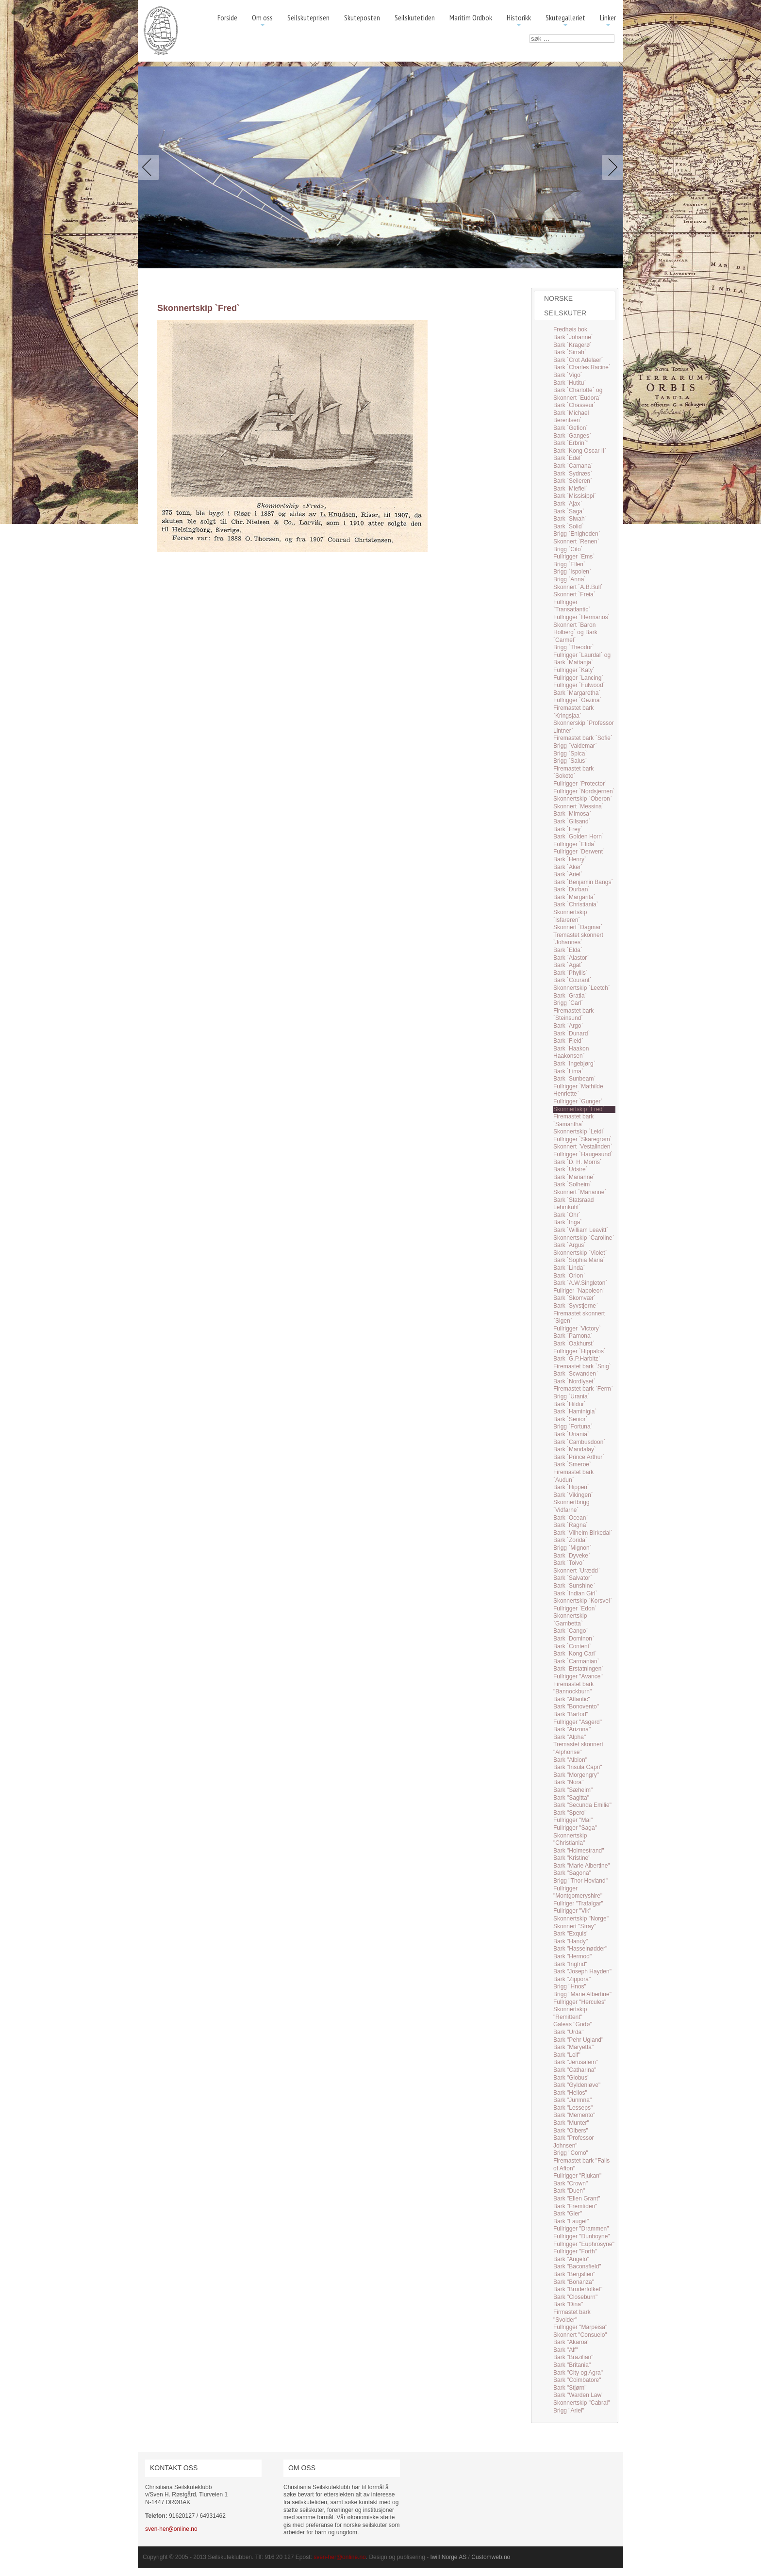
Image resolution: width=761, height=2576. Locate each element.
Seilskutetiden (415, 17)
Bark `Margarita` (574, 897)
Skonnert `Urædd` (576, 1570)
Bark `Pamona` (573, 1335)
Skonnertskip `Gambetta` (570, 1619)
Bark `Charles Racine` (582, 367)
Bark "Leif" (566, 2054)
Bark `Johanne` (573, 337)
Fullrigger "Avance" (578, 1676)
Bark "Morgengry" (576, 1775)
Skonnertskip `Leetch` (581, 987)
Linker (608, 21)
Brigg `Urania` (571, 1396)
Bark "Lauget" (571, 2221)
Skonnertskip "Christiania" (570, 1839)
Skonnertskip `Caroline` (583, 1237)
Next (610, 167)
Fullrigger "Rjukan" (577, 2175)
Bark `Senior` (570, 1419)
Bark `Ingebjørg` (574, 1063)
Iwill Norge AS (448, 2557)
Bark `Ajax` (567, 503)
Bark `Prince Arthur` (578, 1457)
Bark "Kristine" (572, 1857)
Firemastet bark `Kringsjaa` (573, 712)
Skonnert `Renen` (576, 541)
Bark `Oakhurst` (574, 1343)
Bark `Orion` (569, 1275)
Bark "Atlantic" (571, 1699)
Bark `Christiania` (575, 904)
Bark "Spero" (570, 1812)
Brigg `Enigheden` (576, 533)
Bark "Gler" (567, 2213)
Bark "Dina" (568, 2304)
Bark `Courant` (572, 980)
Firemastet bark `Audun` (573, 1476)
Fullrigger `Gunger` (577, 1101)
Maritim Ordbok (470, 17)
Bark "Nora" (568, 1782)
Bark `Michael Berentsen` (571, 417)
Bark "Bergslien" (574, 2274)
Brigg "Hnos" (569, 1986)
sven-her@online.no (171, 2529)
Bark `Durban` (571, 889)
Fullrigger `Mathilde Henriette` (578, 1090)
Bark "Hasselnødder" (580, 1948)
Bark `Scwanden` (575, 1373)
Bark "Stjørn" (570, 2387)
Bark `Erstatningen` (578, 1668)
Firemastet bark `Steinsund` (573, 1014)
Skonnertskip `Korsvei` (582, 1600)
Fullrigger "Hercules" (579, 2002)
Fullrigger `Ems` (574, 556)
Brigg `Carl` (568, 1003)
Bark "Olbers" (570, 2130)
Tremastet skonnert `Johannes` (578, 939)
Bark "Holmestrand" (578, 1850)
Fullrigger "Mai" (573, 1820)
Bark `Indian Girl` (575, 1593)
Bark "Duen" (569, 2190)
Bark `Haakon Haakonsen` (571, 1052)
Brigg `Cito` (568, 549)
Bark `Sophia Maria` (579, 1260)
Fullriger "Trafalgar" (578, 1903)
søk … (529, 34)
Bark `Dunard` (571, 1033)
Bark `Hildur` (569, 1404)
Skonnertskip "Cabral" (581, 2402)
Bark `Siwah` (570, 518)
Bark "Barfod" (570, 1714)
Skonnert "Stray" (574, 1926)
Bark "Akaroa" (571, 2342)
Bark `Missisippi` (574, 495)
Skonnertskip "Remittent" (570, 2013)
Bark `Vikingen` (573, 1495)
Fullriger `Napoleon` (579, 1290)
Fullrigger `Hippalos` (579, 1351)
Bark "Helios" (570, 2092)
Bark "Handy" (570, 1941)
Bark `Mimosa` (572, 813)
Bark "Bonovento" (576, 1706)
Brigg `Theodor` (573, 647)
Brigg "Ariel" (568, 2410)
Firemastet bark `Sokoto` (573, 772)
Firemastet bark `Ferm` (583, 1388)
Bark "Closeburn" (575, 2297)
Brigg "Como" (570, 2152)
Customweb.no (490, 2557)
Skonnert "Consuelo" (580, 2334)
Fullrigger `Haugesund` (583, 1154)
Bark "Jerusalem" (575, 2062)
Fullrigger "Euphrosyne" (583, 2244)
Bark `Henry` (569, 859)
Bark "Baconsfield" (577, 2266)
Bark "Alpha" (569, 1737)
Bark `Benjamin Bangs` (583, 882)
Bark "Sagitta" (571, 1797)
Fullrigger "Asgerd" (577, 1722)
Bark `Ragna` (570, 1525)
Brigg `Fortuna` (573, 1426)
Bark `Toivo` (568, 1562)
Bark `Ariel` (567, 874)
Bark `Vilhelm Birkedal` (582, 1532)
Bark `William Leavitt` (580, 1230)
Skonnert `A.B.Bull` (578, 587)
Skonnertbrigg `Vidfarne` (571, 1506)
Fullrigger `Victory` (577, 1328)
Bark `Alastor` (571, 957)
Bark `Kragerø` (572, 345)
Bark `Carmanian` (576, 1661)
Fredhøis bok (570, 329)
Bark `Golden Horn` (578, 836)
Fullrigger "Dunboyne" (581, 2236)
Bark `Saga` (568, 511)
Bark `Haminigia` (574, 1411)
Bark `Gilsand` (572, 821)
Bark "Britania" (572, 2365)
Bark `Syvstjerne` (575, 1305)
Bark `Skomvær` (574, 1298)
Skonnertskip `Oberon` (582, 798)
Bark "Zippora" (572, 1979)
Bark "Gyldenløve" (576, 2085)
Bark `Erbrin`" (570, 443)
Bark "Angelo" (571, 2259)
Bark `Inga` (567, 1222)
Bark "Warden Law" (578, 2395)
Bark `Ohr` (566, 1215)
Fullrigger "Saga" (575, 1827)
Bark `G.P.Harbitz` (576, 1358)
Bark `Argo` (568, 1025)
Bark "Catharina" (574, 2070)
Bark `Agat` (568, 965)
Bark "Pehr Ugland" (578, 2039)
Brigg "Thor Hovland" (580, 1880)
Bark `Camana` (573, 465)
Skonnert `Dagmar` (578, 927)
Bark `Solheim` (572, 1184)
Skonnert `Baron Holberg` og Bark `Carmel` (575, 632)
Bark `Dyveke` (571, 1555)
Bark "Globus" (571, 2077)
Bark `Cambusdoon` (579, 1442)
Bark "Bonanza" (573, 2282)
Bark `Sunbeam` (574, 1078)
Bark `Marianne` (574, 1177)
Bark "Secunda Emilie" (582, 1805)
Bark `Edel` (567, 458)
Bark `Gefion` (570, 428)
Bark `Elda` (567, 950)
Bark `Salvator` (572, 1578)
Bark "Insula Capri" (577, 1767)
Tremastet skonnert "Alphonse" (578, 1748)
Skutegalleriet (565, 21)
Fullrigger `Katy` (574, 670)
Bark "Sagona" (572, 1873)
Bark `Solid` (568, 526)
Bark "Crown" (570, 2183)
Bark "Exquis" (571, 1933)
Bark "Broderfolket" (577, 2289)
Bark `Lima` (568, 1071)
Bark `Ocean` (570, 1517)
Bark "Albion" (570, 1759)
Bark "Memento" (574, 2115)
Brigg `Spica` (570, 753)
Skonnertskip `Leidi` (579, 1131)
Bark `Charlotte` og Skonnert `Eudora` (577, 394)
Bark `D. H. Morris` (577, 1162)
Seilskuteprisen (308, 17)
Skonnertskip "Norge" (581, 1918)
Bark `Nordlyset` (574, 1381)
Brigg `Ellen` (569, 564)
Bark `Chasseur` (574, 405)
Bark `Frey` (567, 829)
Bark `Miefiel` (570, 488)
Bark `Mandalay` (574, 1449)
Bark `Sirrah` (569, 352)
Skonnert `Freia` (574, 594)
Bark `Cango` (570, 1630)
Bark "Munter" (571, 2122)
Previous (150, 167)
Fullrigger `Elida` (574, 844)
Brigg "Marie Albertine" (582, 1994)
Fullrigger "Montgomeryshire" (577, 1892)
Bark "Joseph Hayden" (582, 1971)
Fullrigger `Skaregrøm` (582, 1139)
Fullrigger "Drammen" (581, 2228)
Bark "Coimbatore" (577, 2380)
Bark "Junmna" (572, 2100)
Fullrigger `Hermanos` (581, 617)
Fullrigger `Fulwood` (579, 685)
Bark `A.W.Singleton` (580, 1283)
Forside (227, 17)
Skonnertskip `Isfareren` (570, 916)
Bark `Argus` (569, 1245)
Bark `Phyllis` (570, 972)
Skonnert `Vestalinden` (582, 1146)
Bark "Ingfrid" (570, 1964)
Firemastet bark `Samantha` (573, 1120)
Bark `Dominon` (573, 1638)
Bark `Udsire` (570, 1169)
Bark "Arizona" (572, 1729)
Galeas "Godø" (572, 2024)
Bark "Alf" (565, 2349)
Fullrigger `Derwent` (579, 851)
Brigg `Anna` (569, 579)
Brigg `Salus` (570, 760)
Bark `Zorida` (570, 1540)
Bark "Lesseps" (573, 2107)
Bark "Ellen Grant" (576, 2198)
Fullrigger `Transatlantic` (571, 606)
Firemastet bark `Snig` (582, 1366)
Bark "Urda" (568, 2032)
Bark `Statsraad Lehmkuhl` (573, 1204)
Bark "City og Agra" (578, 2372)
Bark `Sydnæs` (572, 473)
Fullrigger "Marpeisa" (580, 2327)
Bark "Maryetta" (573, 2047)
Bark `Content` (572, 1646)
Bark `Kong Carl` (574, 1653)
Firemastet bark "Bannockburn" (573, 1688)
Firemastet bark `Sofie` (582, 738)
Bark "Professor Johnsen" (573, 2141)
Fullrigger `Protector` (580, 783)
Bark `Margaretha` (576, 692)
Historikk (519, 21)
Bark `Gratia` (570, 995)
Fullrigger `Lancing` (578, 677)
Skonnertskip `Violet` (580, 1252)
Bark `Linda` (569, 1267)
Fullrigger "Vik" (572, 1910)
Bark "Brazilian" (573, 2357)
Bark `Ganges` (572, 435)
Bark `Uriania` (571, 1434)
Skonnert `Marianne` (579, 1192)
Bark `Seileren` (572, 480)
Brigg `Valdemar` (575, 745)
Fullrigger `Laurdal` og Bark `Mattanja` (582, 659)
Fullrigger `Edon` (574, 1608)
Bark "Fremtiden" (575, 2206)
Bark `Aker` (568, 867)
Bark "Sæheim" (573, 1790)
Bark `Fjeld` (568, 1040)
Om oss (262, 21)
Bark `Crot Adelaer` (578, 360)
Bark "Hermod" (572, 1956)
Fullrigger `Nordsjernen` (584, 791)
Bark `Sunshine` (574, 1585)
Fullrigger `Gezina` (577, 700)
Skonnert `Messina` (578, 806)
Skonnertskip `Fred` (578, 1109)
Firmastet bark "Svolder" (572, 2316)
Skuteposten (362, 17)
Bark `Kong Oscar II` (579, 450)
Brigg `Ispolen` (572, 571)
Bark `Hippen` (571, 1487)
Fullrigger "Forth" (575, 2251)
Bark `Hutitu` (569, 382)
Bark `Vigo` (567, 375)
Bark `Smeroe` (572, 1464)
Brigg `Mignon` (572, 1547)
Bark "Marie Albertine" (581, 1865)
